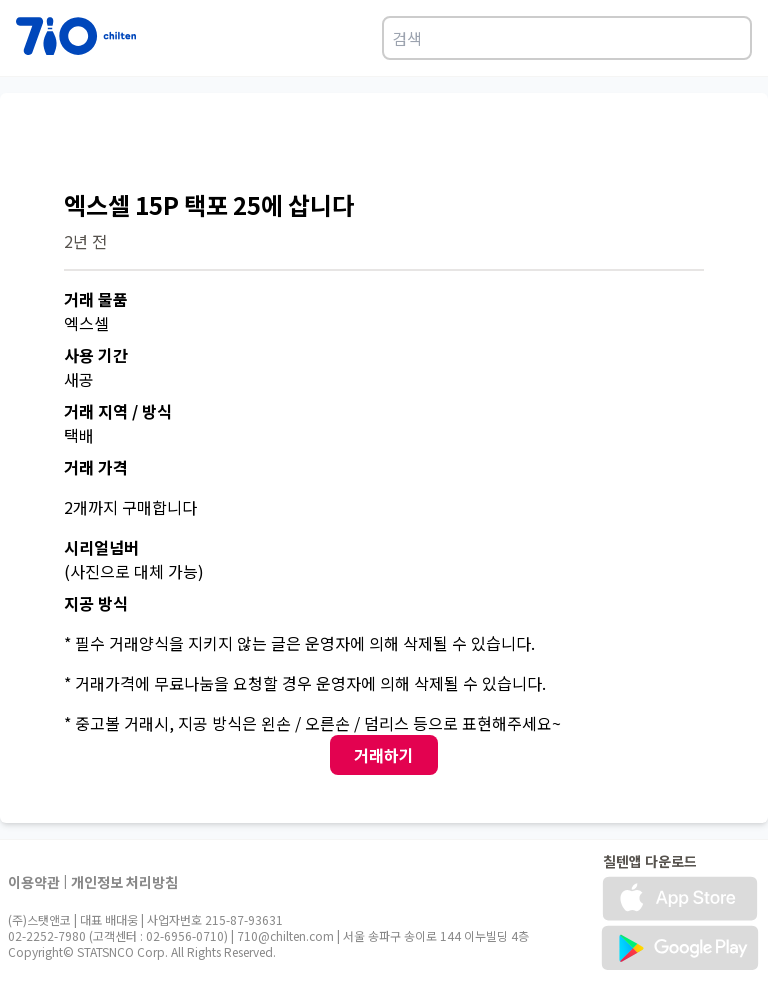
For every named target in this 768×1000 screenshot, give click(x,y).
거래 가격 (96, 467)
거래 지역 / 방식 (118, 411)
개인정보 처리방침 (124, 882)
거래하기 (384, 755)
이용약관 (34, 882)
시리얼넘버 (101, 547)
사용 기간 (96, 355)
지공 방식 (96, 603)
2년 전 (85, 241)
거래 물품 (96, 299)
